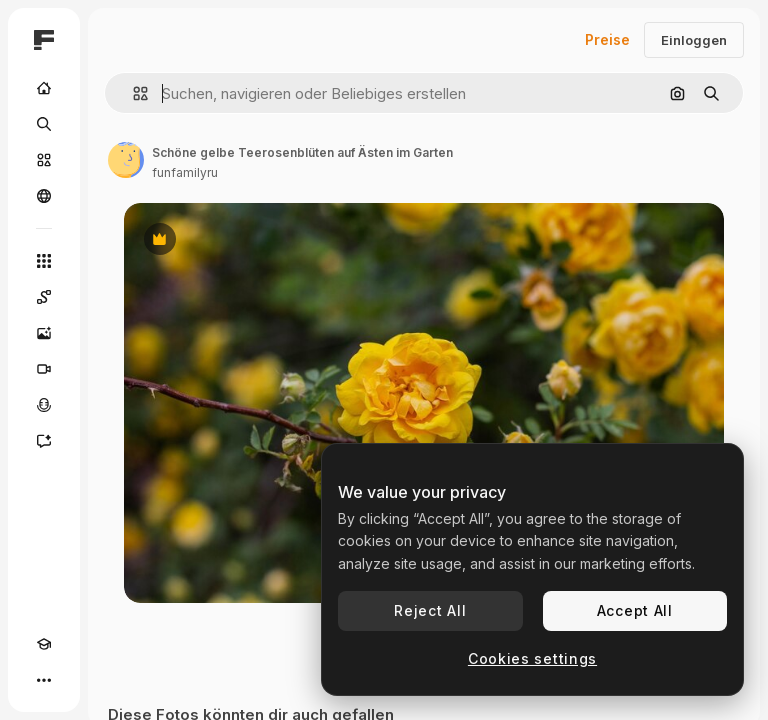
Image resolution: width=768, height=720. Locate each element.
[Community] (44, 196)
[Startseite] (44, 88)
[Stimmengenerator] (44, 405)
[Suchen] (44, 124)
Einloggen (694, 40)
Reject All (430, 610)
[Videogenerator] (44, 369)
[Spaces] (44, 297)
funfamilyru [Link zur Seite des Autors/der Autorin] (185, 172)
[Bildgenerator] (44, 333)
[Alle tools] (44, 261)
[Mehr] (44, 680)
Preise (607, 39)
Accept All (635, 610)
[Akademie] (44, 644)
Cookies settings (532, 658)
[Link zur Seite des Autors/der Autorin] (126, 160)
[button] (132, 93)
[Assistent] (44, 441)
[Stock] (44, 160)
